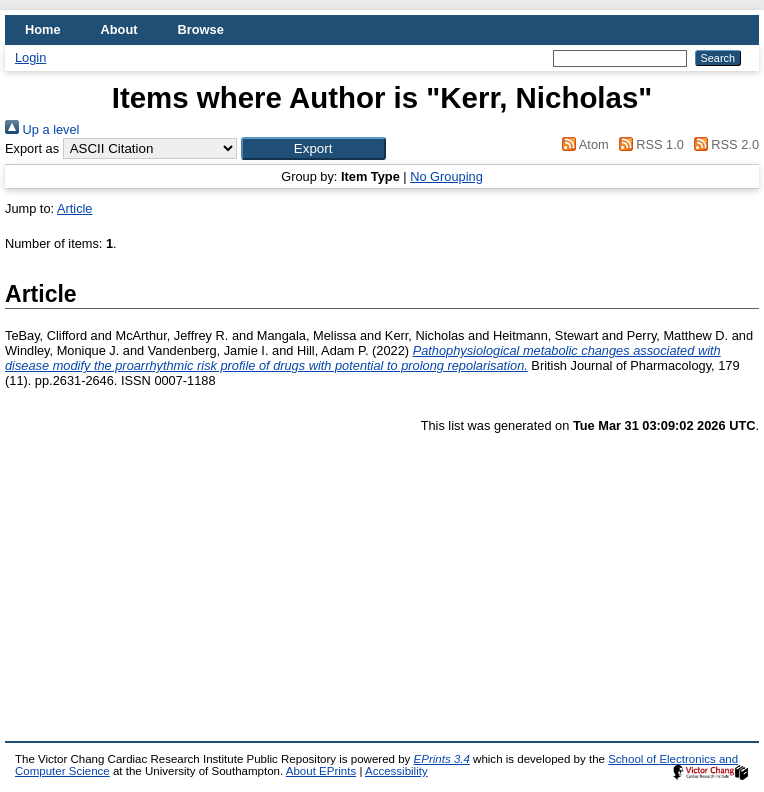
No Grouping (446, 176)
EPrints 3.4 (442, 759)
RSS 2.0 (723, 144)
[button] (313, 148)
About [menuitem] (119, 29)
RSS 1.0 (648, 144)
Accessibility (396, 771)
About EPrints (321, 771)
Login (30, 57)
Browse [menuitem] (201, 29)
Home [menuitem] (43, 29)
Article (75, 208)
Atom (582, 144)
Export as (32, 148)
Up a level (42, 129)
